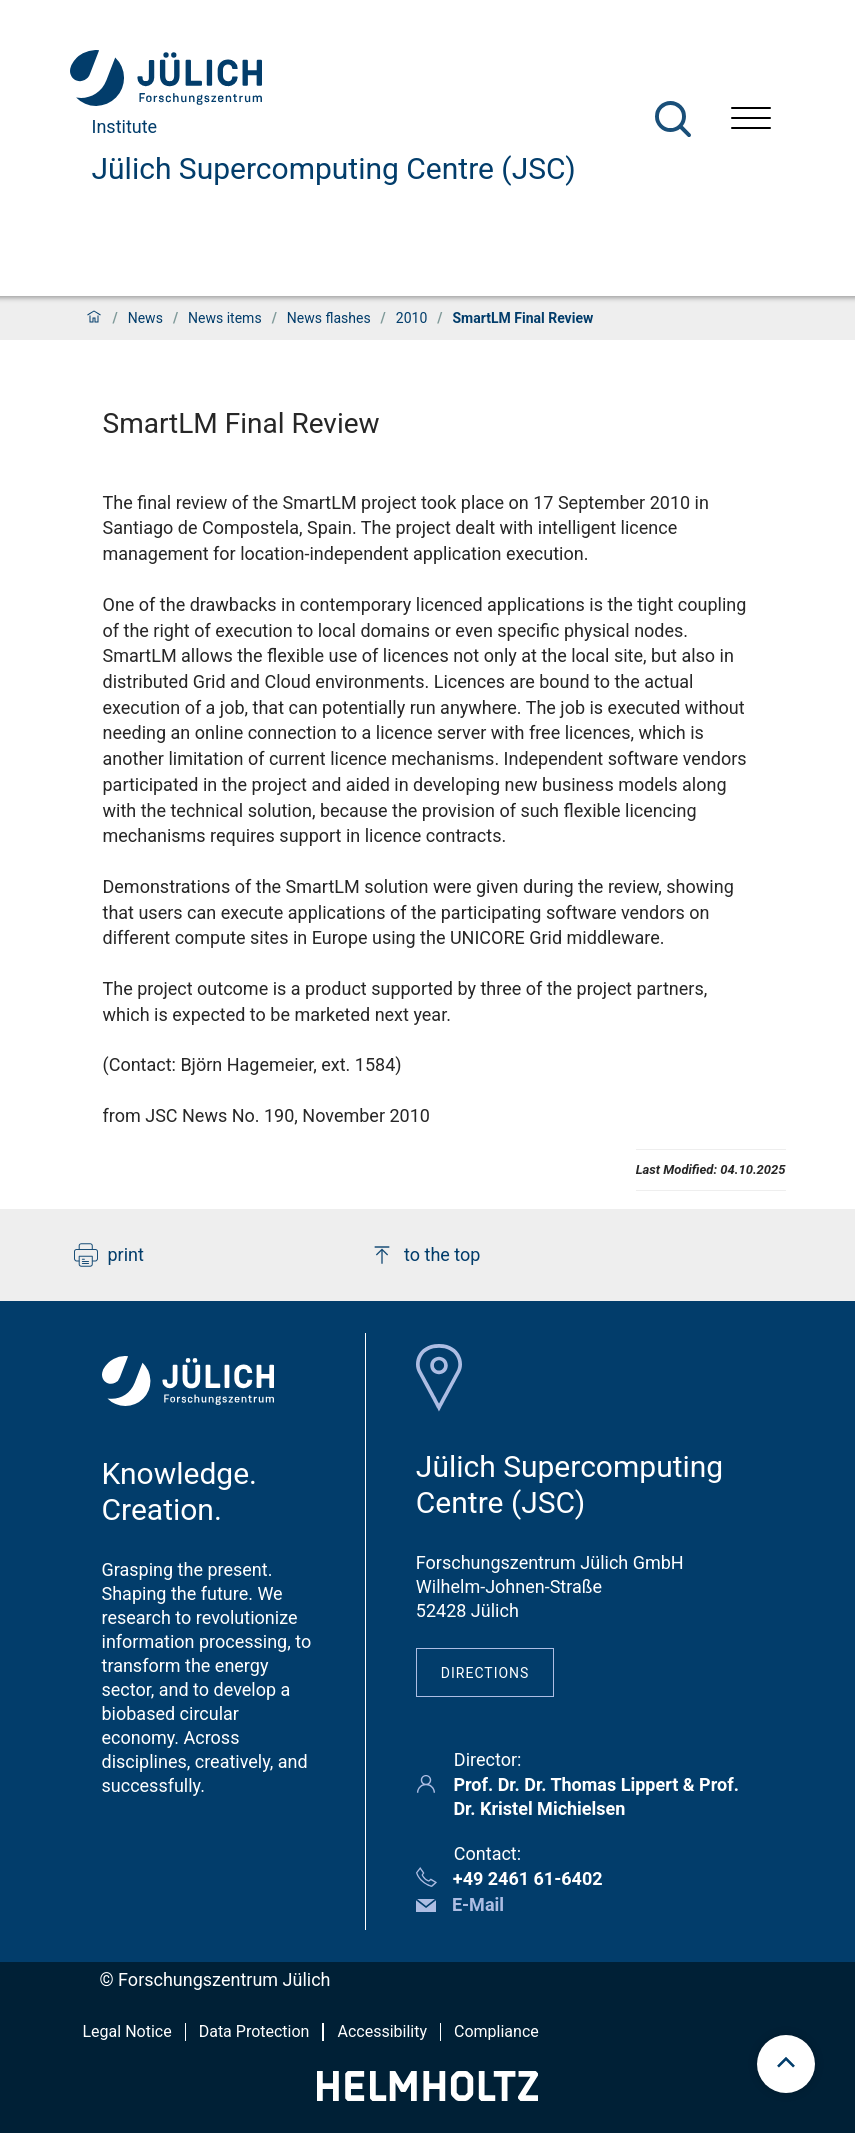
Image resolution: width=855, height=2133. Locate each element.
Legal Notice (127, 2031)
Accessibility (382, 2031)
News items (225, 318)
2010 (411, 318)
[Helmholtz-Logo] (427, 2094)
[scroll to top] (786, 2064)
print (109, 1255)
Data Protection (254, 2031)
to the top (425, 1255)
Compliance (496, 2031)
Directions (485, 1673)
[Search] (673, 119)
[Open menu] (751, 120)
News (145, 318)
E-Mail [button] (478, 1904)
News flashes (329, 318)
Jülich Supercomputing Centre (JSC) (334, 168)
